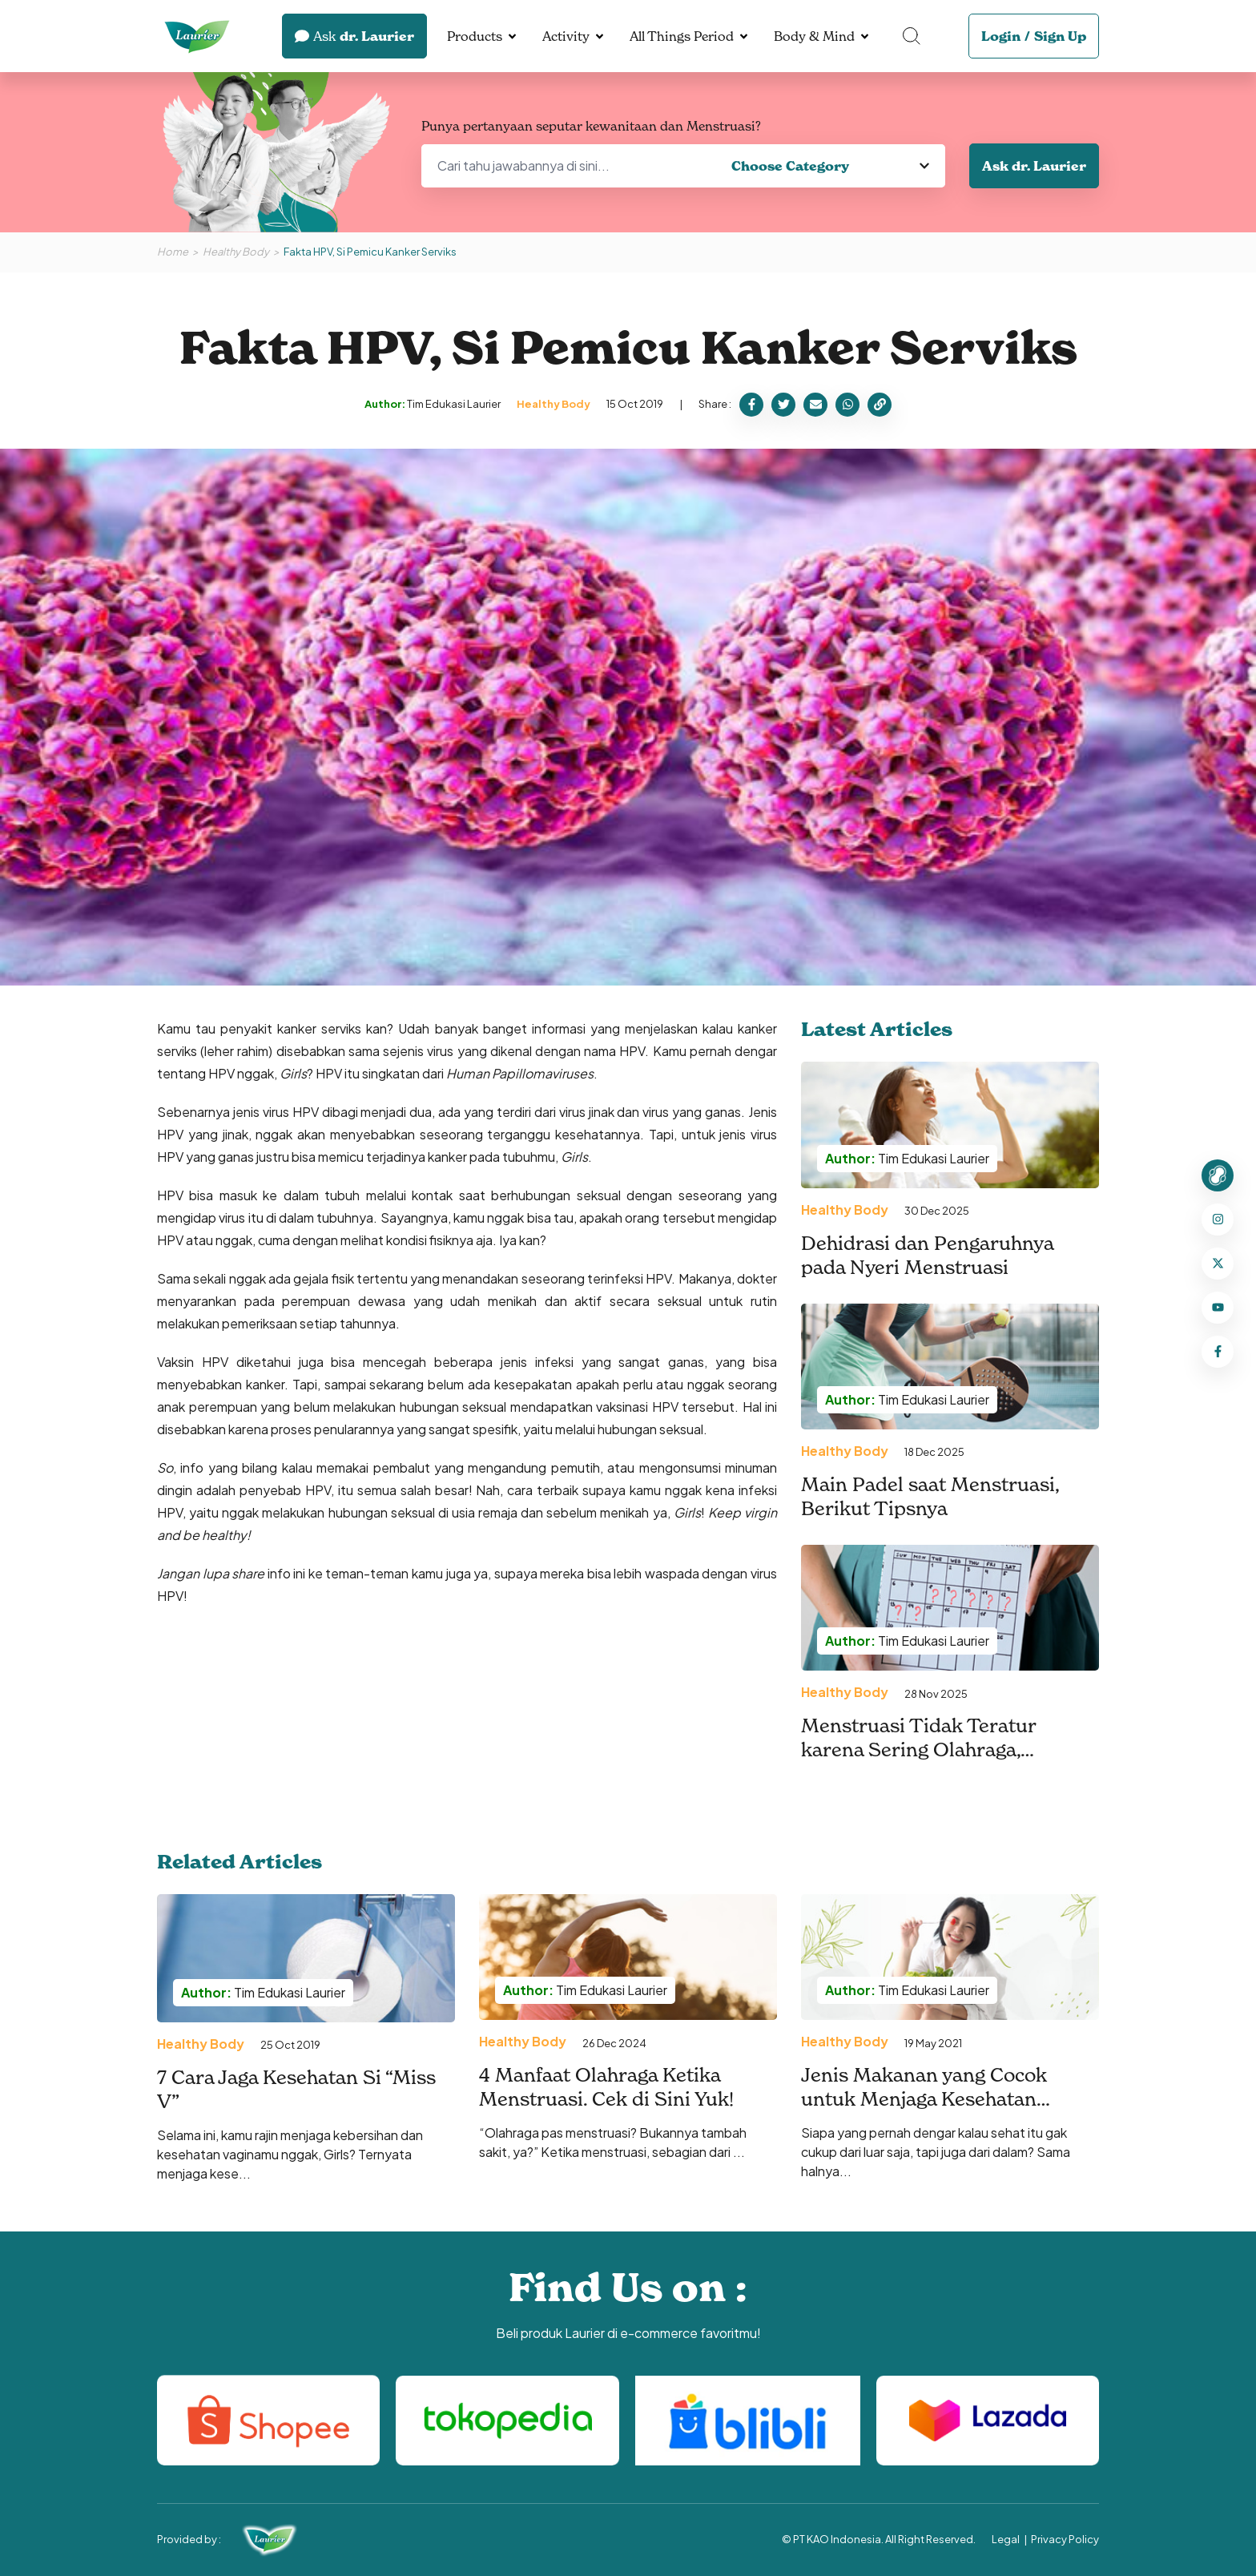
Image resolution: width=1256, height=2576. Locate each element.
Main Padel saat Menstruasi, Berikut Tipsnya (930, 1497)
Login (1000, 36)
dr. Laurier (354, 36)
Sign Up (1060, 36)
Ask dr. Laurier (1034, 166)
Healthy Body (236, 251)
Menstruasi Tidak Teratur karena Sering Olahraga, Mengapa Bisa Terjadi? (918, 1750)
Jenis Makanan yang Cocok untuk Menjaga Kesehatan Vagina (924, 2099)
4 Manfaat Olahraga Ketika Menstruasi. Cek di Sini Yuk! (606, 2087)
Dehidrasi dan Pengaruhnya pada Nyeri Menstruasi (927, 1256)
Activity (566, 36)
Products (474, 36)
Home (172, 251)
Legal (1006, 2539)
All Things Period (682, 36)
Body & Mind (814, 36)
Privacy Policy (1065, 2539)
